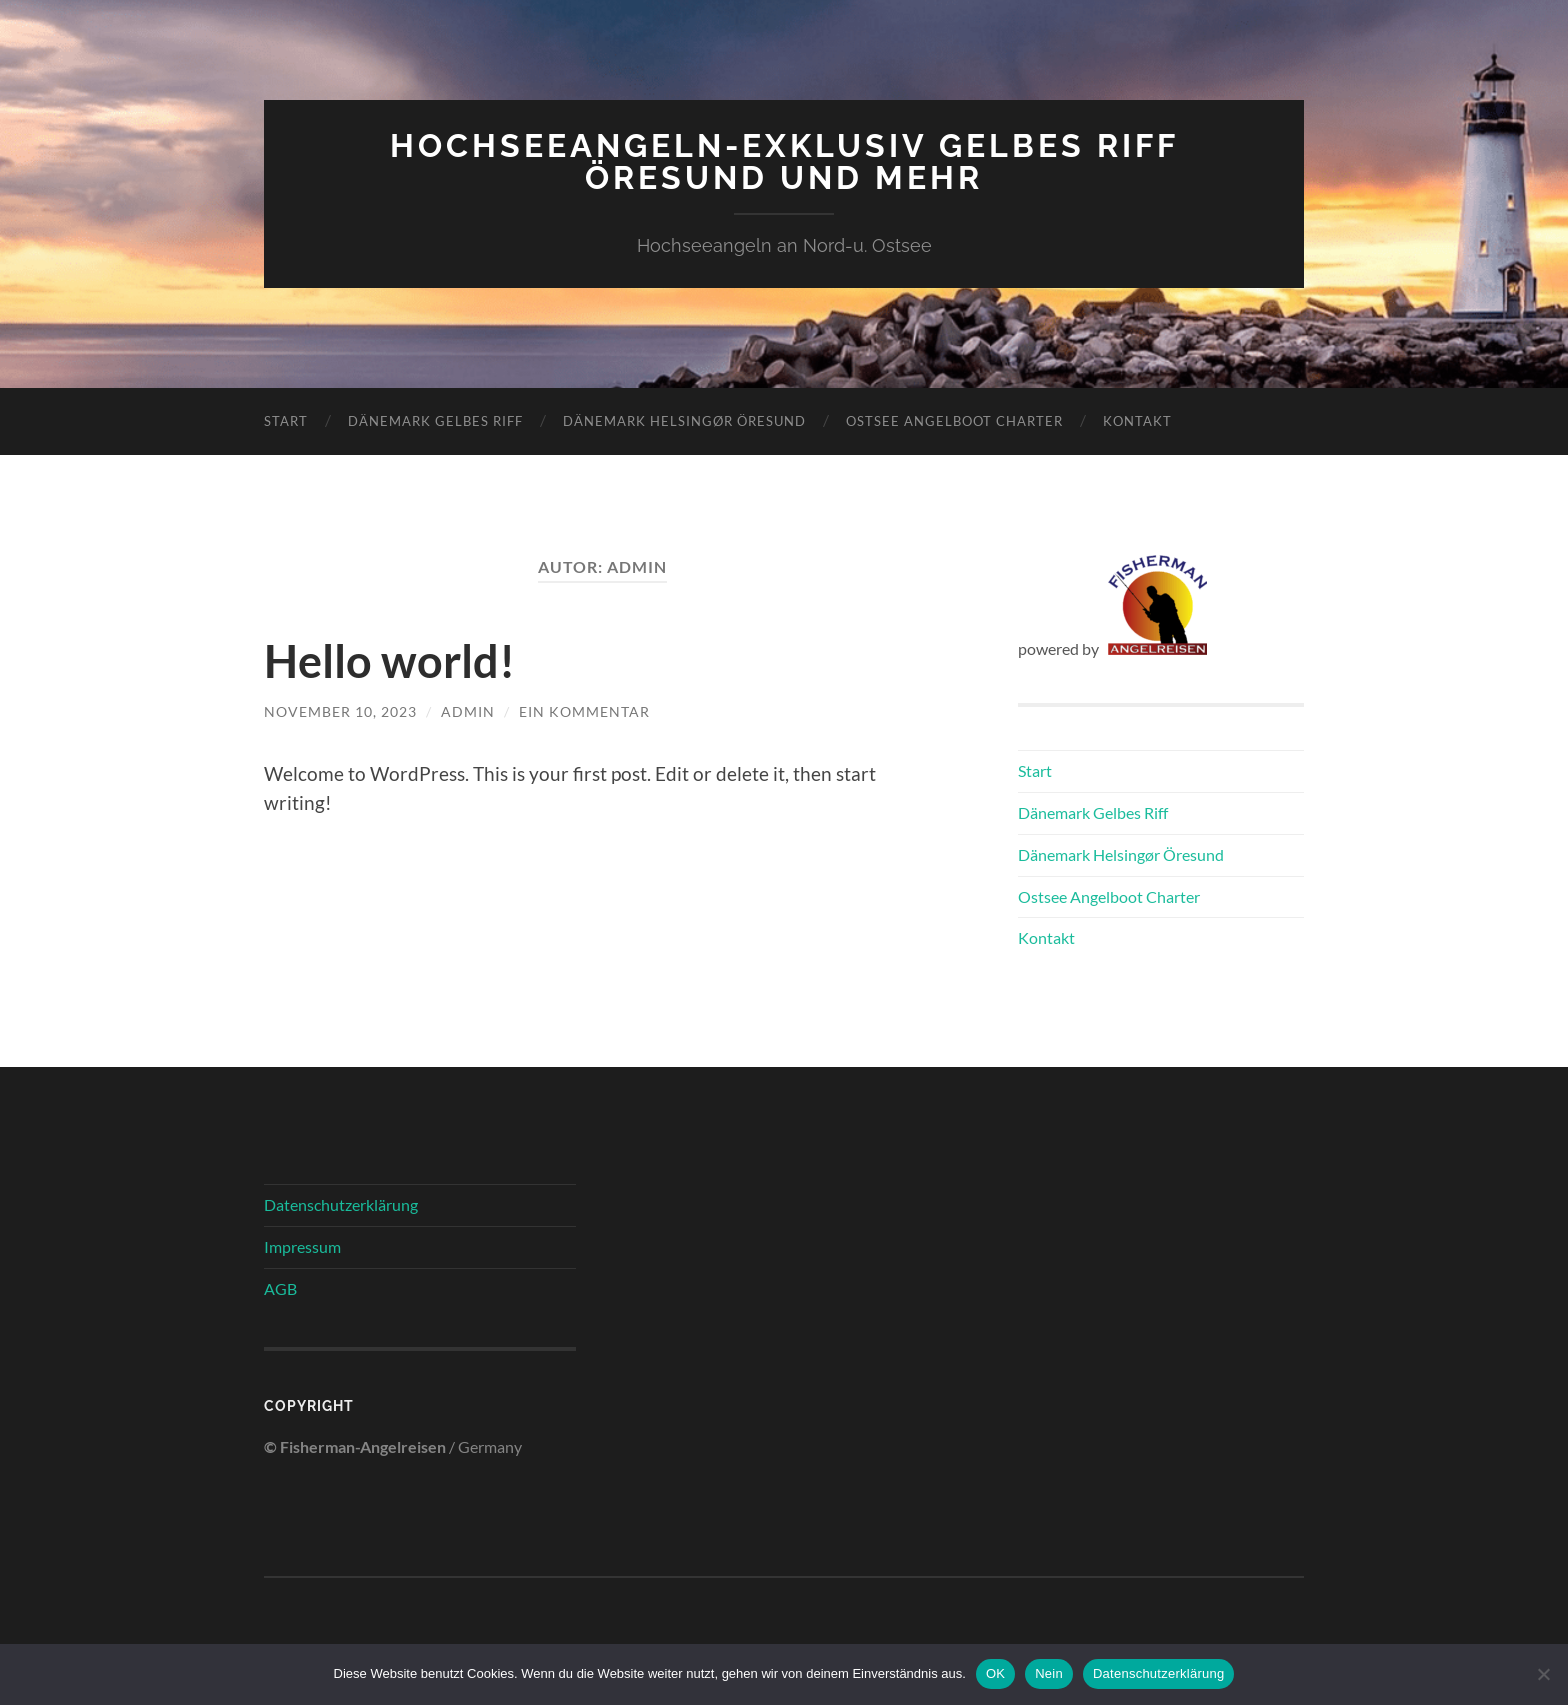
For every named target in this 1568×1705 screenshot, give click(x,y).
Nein (1049, 1673)
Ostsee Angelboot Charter (954, 421)
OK (995, 1673)
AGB (280, 1288)
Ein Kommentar (584, 711)
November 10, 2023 (340, 711)
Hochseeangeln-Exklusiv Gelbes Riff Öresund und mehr (784, 161)
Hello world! (389, 661)
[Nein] (1543, 1674)
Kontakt (1137, 421)
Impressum (302, 1246)
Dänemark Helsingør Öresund (684, 421)
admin (468, 711)
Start (286, 421)
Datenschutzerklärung (341, 1204)
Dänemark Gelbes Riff (435, 421)
